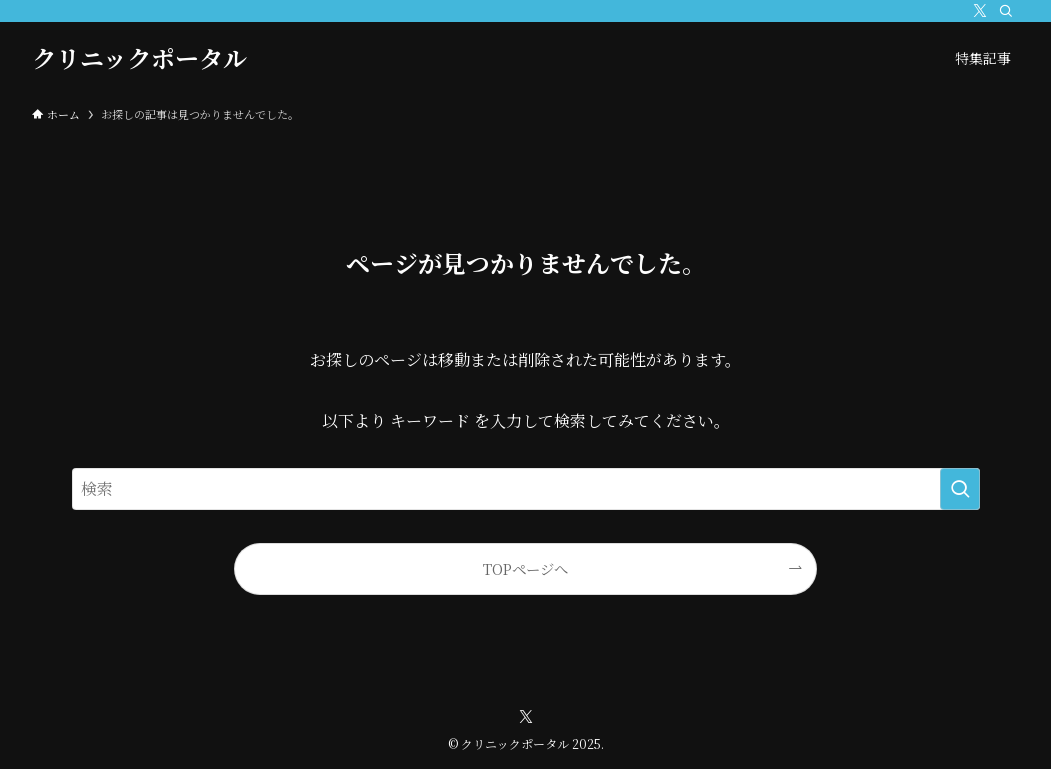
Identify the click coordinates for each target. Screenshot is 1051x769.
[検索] (1006, 11)
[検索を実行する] (960, 489)
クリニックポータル (139, 58)
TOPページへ (525, 568)
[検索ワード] (526, 489)
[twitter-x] (980, 11)
